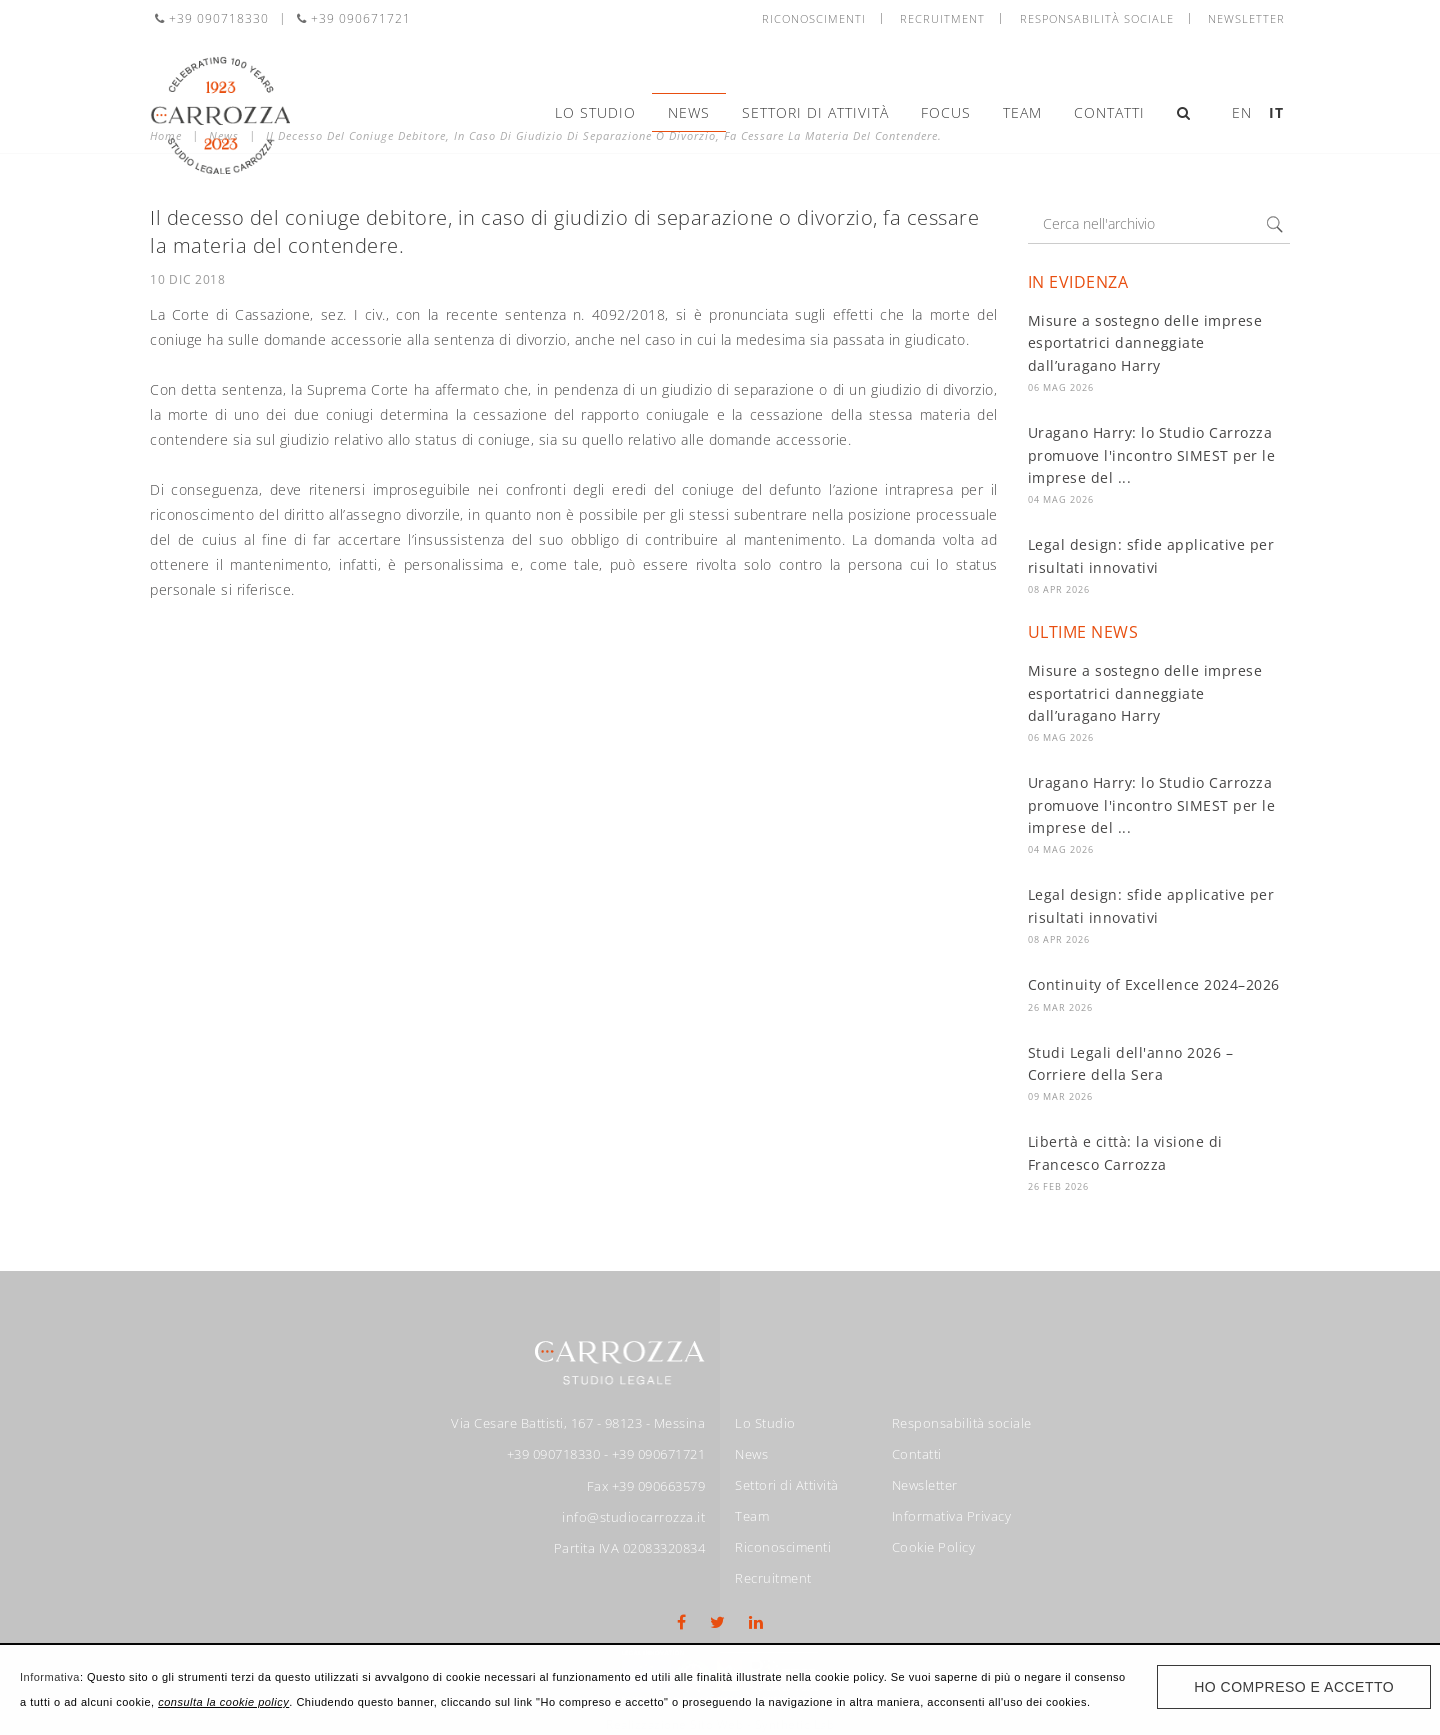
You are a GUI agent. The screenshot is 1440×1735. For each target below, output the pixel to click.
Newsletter (1246, 18)
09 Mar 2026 (1060, 1096)
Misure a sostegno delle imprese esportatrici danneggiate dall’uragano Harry (1145, 343)
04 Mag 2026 (1061, 499)
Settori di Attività (815, 112)
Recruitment (942, 18)
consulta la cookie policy (223, 1702)
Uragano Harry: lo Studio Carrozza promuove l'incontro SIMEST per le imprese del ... (1152, 455)
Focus (946, 112)
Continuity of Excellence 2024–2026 (1154, 984)
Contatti (1109, 112)
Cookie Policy (934, 1547)
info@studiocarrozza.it (633, 1517)
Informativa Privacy (952, 1516)
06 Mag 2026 (1061, 387)
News (689, 112)
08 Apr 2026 (1059, 589)
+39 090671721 (354, 18)
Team (1022, 112)
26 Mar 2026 (1060, 1007)
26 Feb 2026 (1058, 1186)
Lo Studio (595, 112)
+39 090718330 (212, 18)
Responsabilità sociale (1097, 18)
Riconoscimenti (814, 18)
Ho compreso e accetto (1294, 1687)
